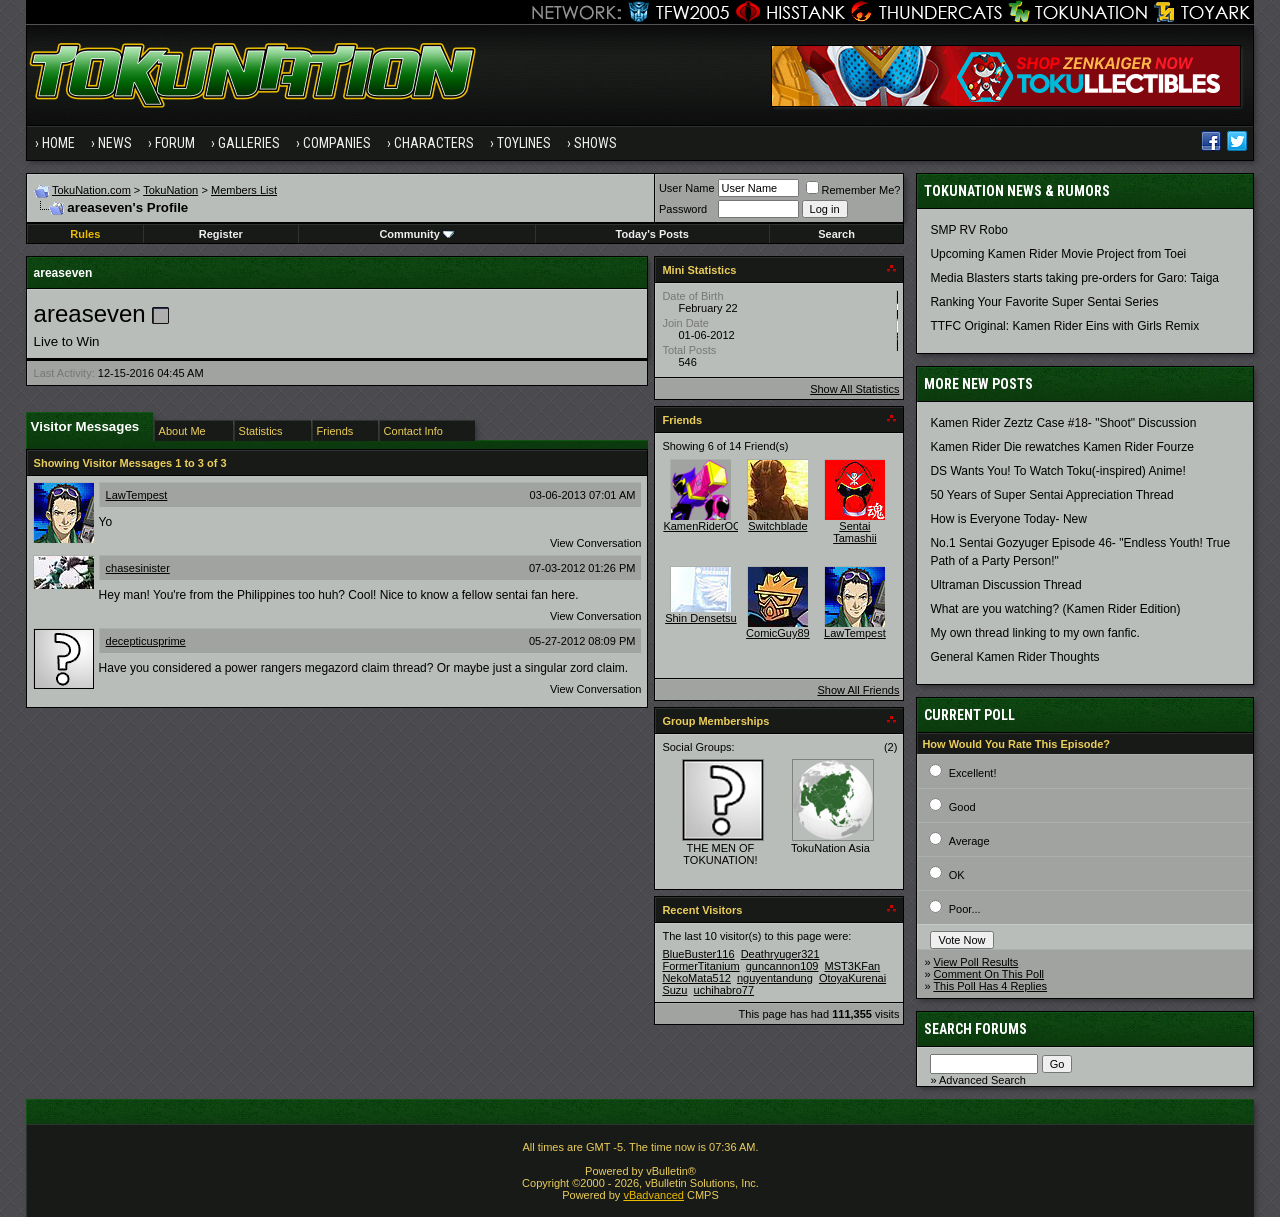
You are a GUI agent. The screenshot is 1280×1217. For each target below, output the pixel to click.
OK (957, 875)
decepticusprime (146, 641)
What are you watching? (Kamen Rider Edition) (1055, 609)
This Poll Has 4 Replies (990, 986)
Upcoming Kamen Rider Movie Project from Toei (1058, 254)
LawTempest (137, 495)
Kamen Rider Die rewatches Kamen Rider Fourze (1061, 447)
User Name (687, 188)
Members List (244, 190)
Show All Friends (858, 690)
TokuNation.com (91, 190)
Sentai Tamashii (854, 532)
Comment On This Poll (989, 974)
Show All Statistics (854, 389)
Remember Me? (853, 190)
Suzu (674, 990)
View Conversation (596, 543)
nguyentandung (775, 978)
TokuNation (170, 190)
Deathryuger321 (780, 954)
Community (416, 234)
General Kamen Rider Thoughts (1014, 657)
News (115, 143)
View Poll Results (976, 962)
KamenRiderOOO (706, 526)
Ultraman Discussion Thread (1005, 585)
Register (221, 234)
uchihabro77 (724, 990)
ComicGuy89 (778, 633)
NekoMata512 (696, 978)
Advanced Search (982, 1080)
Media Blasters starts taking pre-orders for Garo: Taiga (1074, 278)
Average (969, 841)
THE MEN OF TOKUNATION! (720, 854)
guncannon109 (782, 966)
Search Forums (975, 1029)
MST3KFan (853, 966)
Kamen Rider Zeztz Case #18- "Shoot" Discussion (1063, 423)
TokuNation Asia (830, 848)
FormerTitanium (700, 966)
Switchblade (777, 526)
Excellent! (973, 773)
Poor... (965, 909)
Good (962, 807)
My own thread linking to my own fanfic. (1034, 633)
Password (683, 209)
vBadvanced (653, 1195)
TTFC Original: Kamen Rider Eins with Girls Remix (1064, 326)
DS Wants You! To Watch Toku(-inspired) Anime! (1057, 471)
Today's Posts (652, 234)
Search (836, 234)
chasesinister (138, 568)
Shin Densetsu (701, 618)
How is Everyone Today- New (1008, 519)
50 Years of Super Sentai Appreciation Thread (1051, 495)
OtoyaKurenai (852, 978)
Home (58, 143)
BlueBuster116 (698, 954)
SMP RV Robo (969, 230)
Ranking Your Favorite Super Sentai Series (1044, 302)
